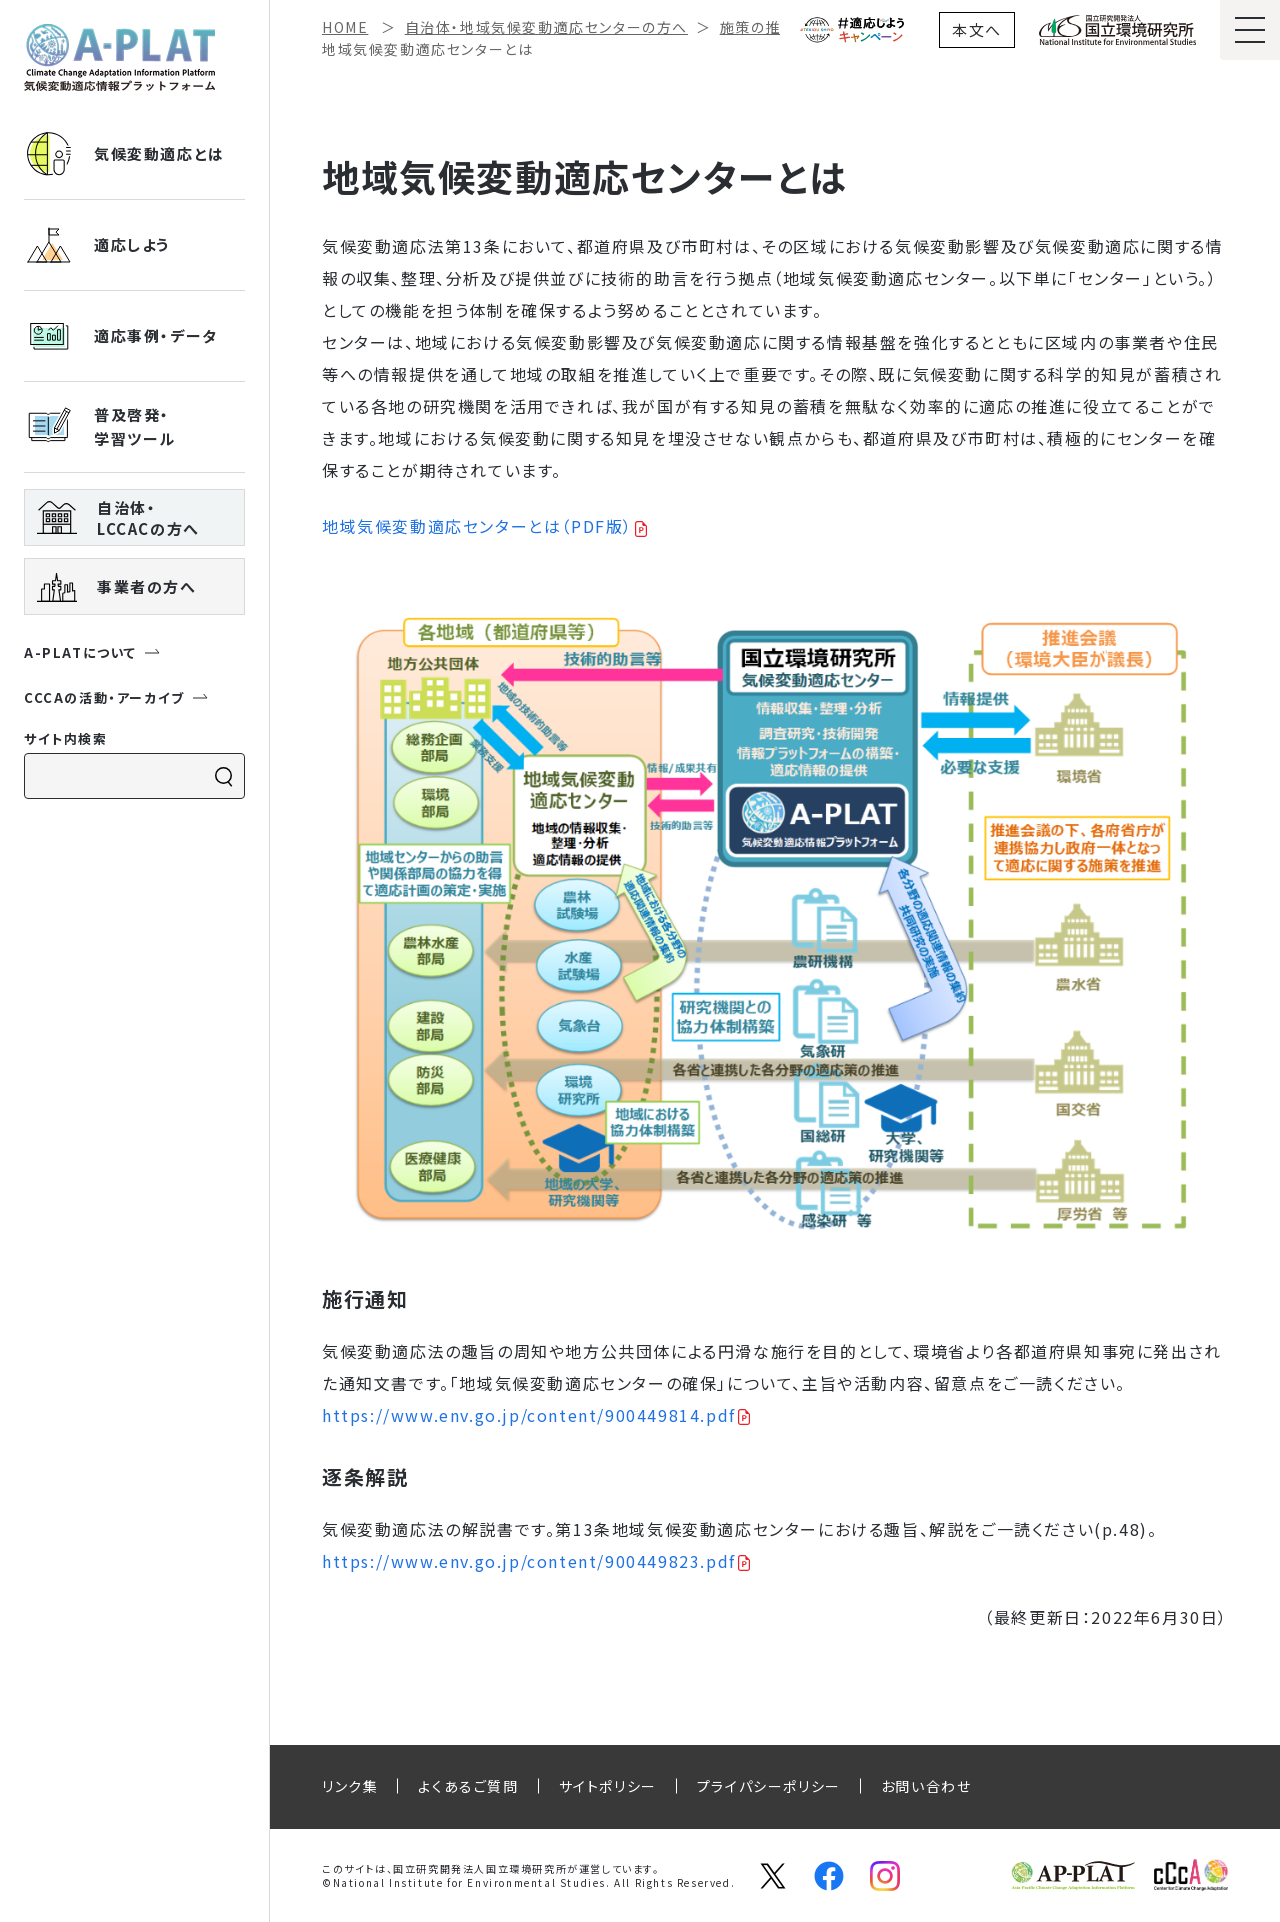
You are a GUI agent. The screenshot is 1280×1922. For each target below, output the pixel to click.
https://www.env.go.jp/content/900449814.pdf (529, 1415)
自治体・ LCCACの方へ (118, 518)
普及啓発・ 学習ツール (100, 427)
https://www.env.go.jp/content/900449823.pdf (529, 1561)
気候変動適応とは (124, 154)
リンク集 (350, 1786)
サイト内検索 (66, 738)
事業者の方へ (117, 587)
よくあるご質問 (468, 1786)
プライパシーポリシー (769, 1786)
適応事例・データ (121, 336)
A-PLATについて (92, 652)
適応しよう (97, 245)
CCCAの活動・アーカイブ (116, 697)
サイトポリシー (608, 1786)
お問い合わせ (926, 1786)
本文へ (977, 29)
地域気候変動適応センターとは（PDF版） (477, 526)
